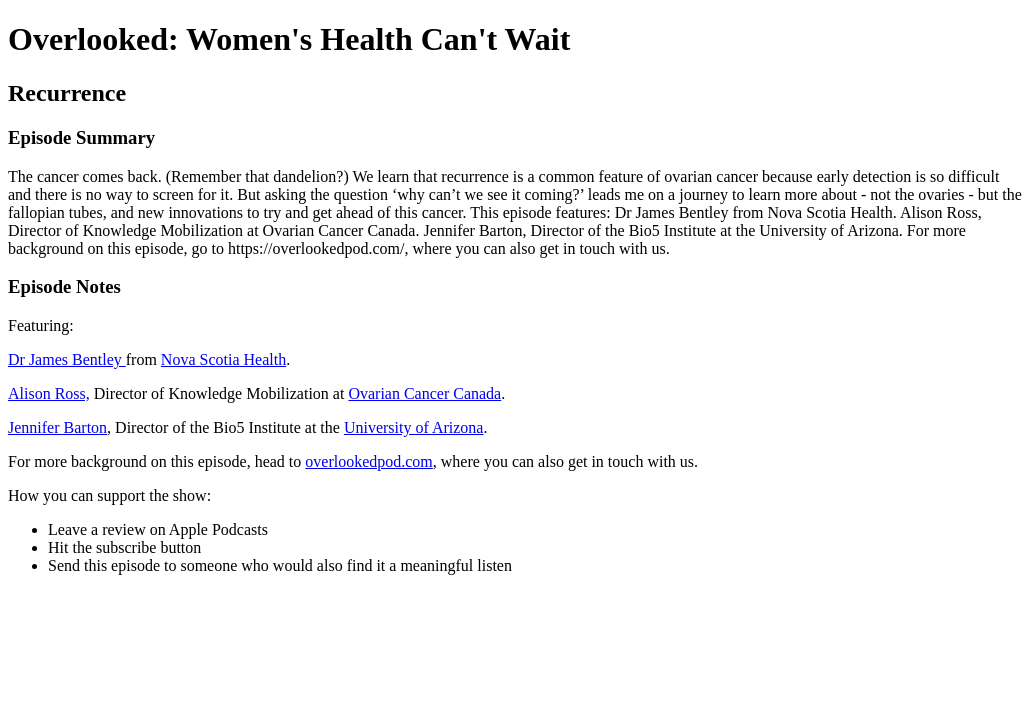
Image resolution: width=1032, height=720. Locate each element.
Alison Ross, (49, 393)
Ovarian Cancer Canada (424, 393)
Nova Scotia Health (223, 359)
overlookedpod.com (369, 461)
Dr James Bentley (67, 359)
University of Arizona (414, 427)
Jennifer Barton (57, 427)
